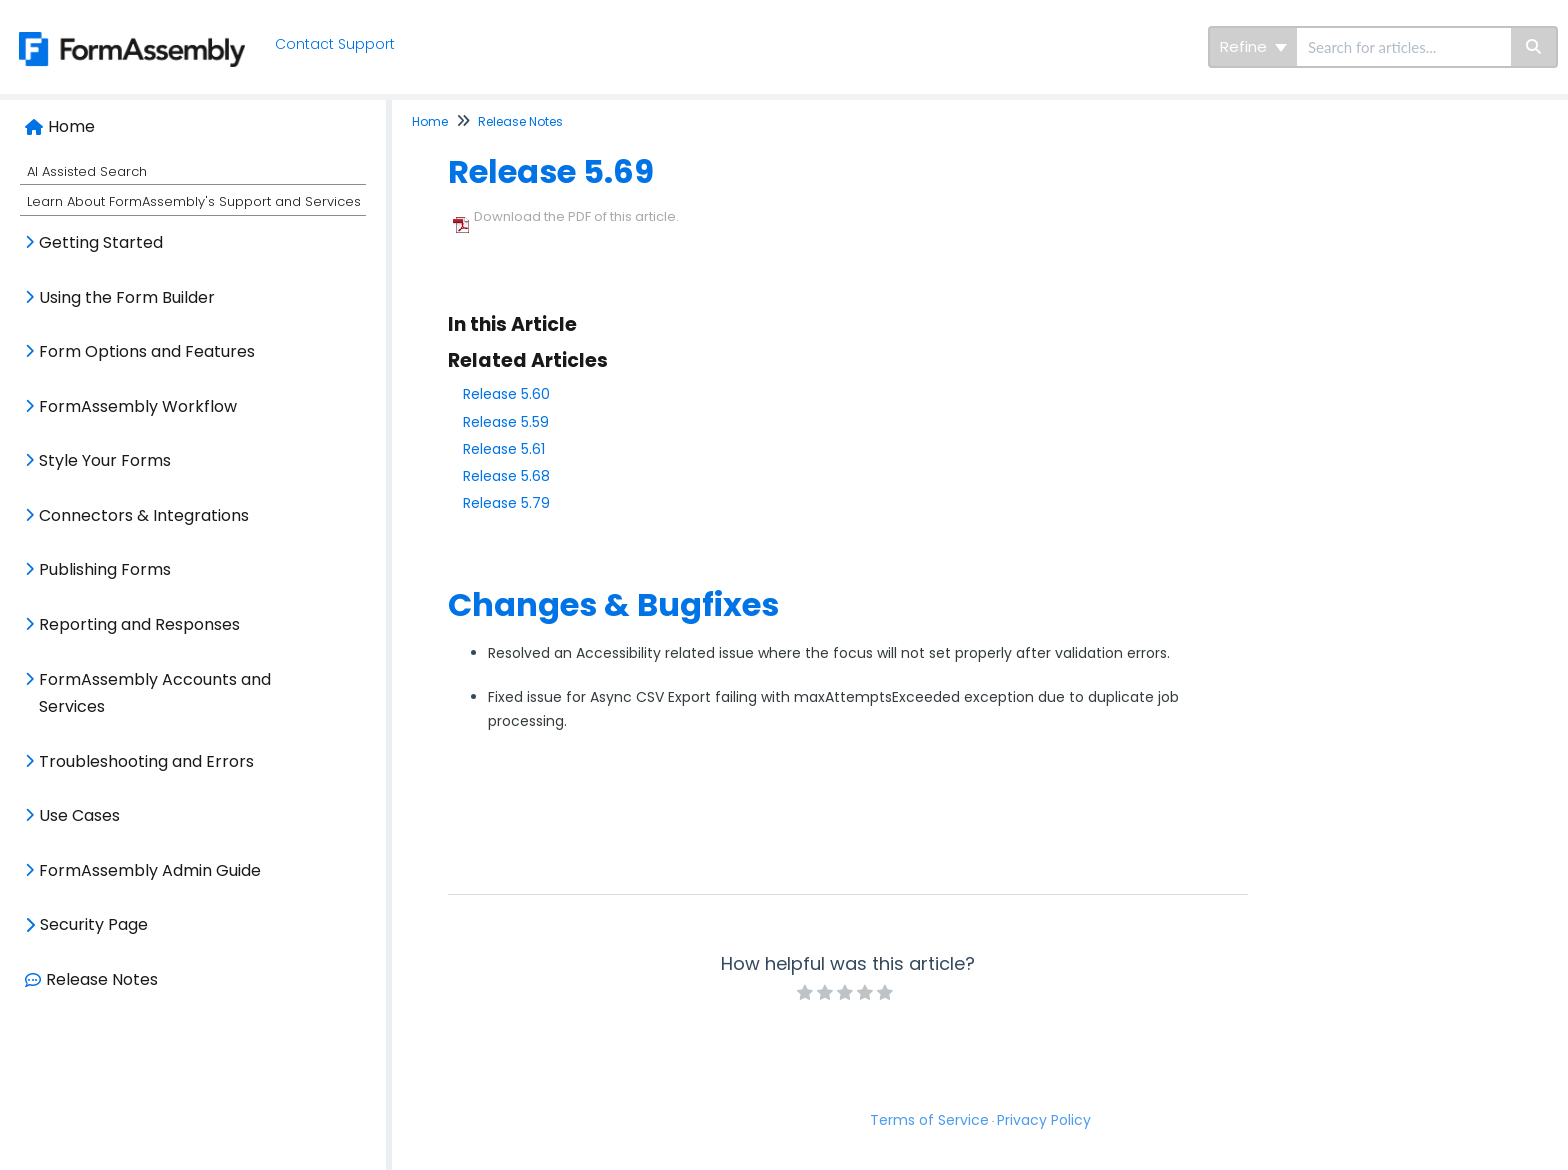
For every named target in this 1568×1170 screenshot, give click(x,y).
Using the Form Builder (127, 297)
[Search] (1534, 47)
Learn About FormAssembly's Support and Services (194, 201)
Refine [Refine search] (1253, 46)
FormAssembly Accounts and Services (155, 693)
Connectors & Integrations (144, 515)
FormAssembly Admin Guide (150, 870)
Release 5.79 (506, 503)
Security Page (94, 924)
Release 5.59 (506, 422)
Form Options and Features (147, 351)
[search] (1404, 47)
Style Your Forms (105, 460)
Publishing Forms (105, 569)
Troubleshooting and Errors (146, 761)
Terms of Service (929, 1120)
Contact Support (341, 44)
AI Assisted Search (87, 171)
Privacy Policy (1044, 1120)
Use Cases (79, 815)
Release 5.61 (504, 449)
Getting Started (101, 242)
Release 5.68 (506, 476)
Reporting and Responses (139, 624)
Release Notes (102, 979)
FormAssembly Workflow (138, 406)
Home (71, 126)
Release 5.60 (506, 394)
